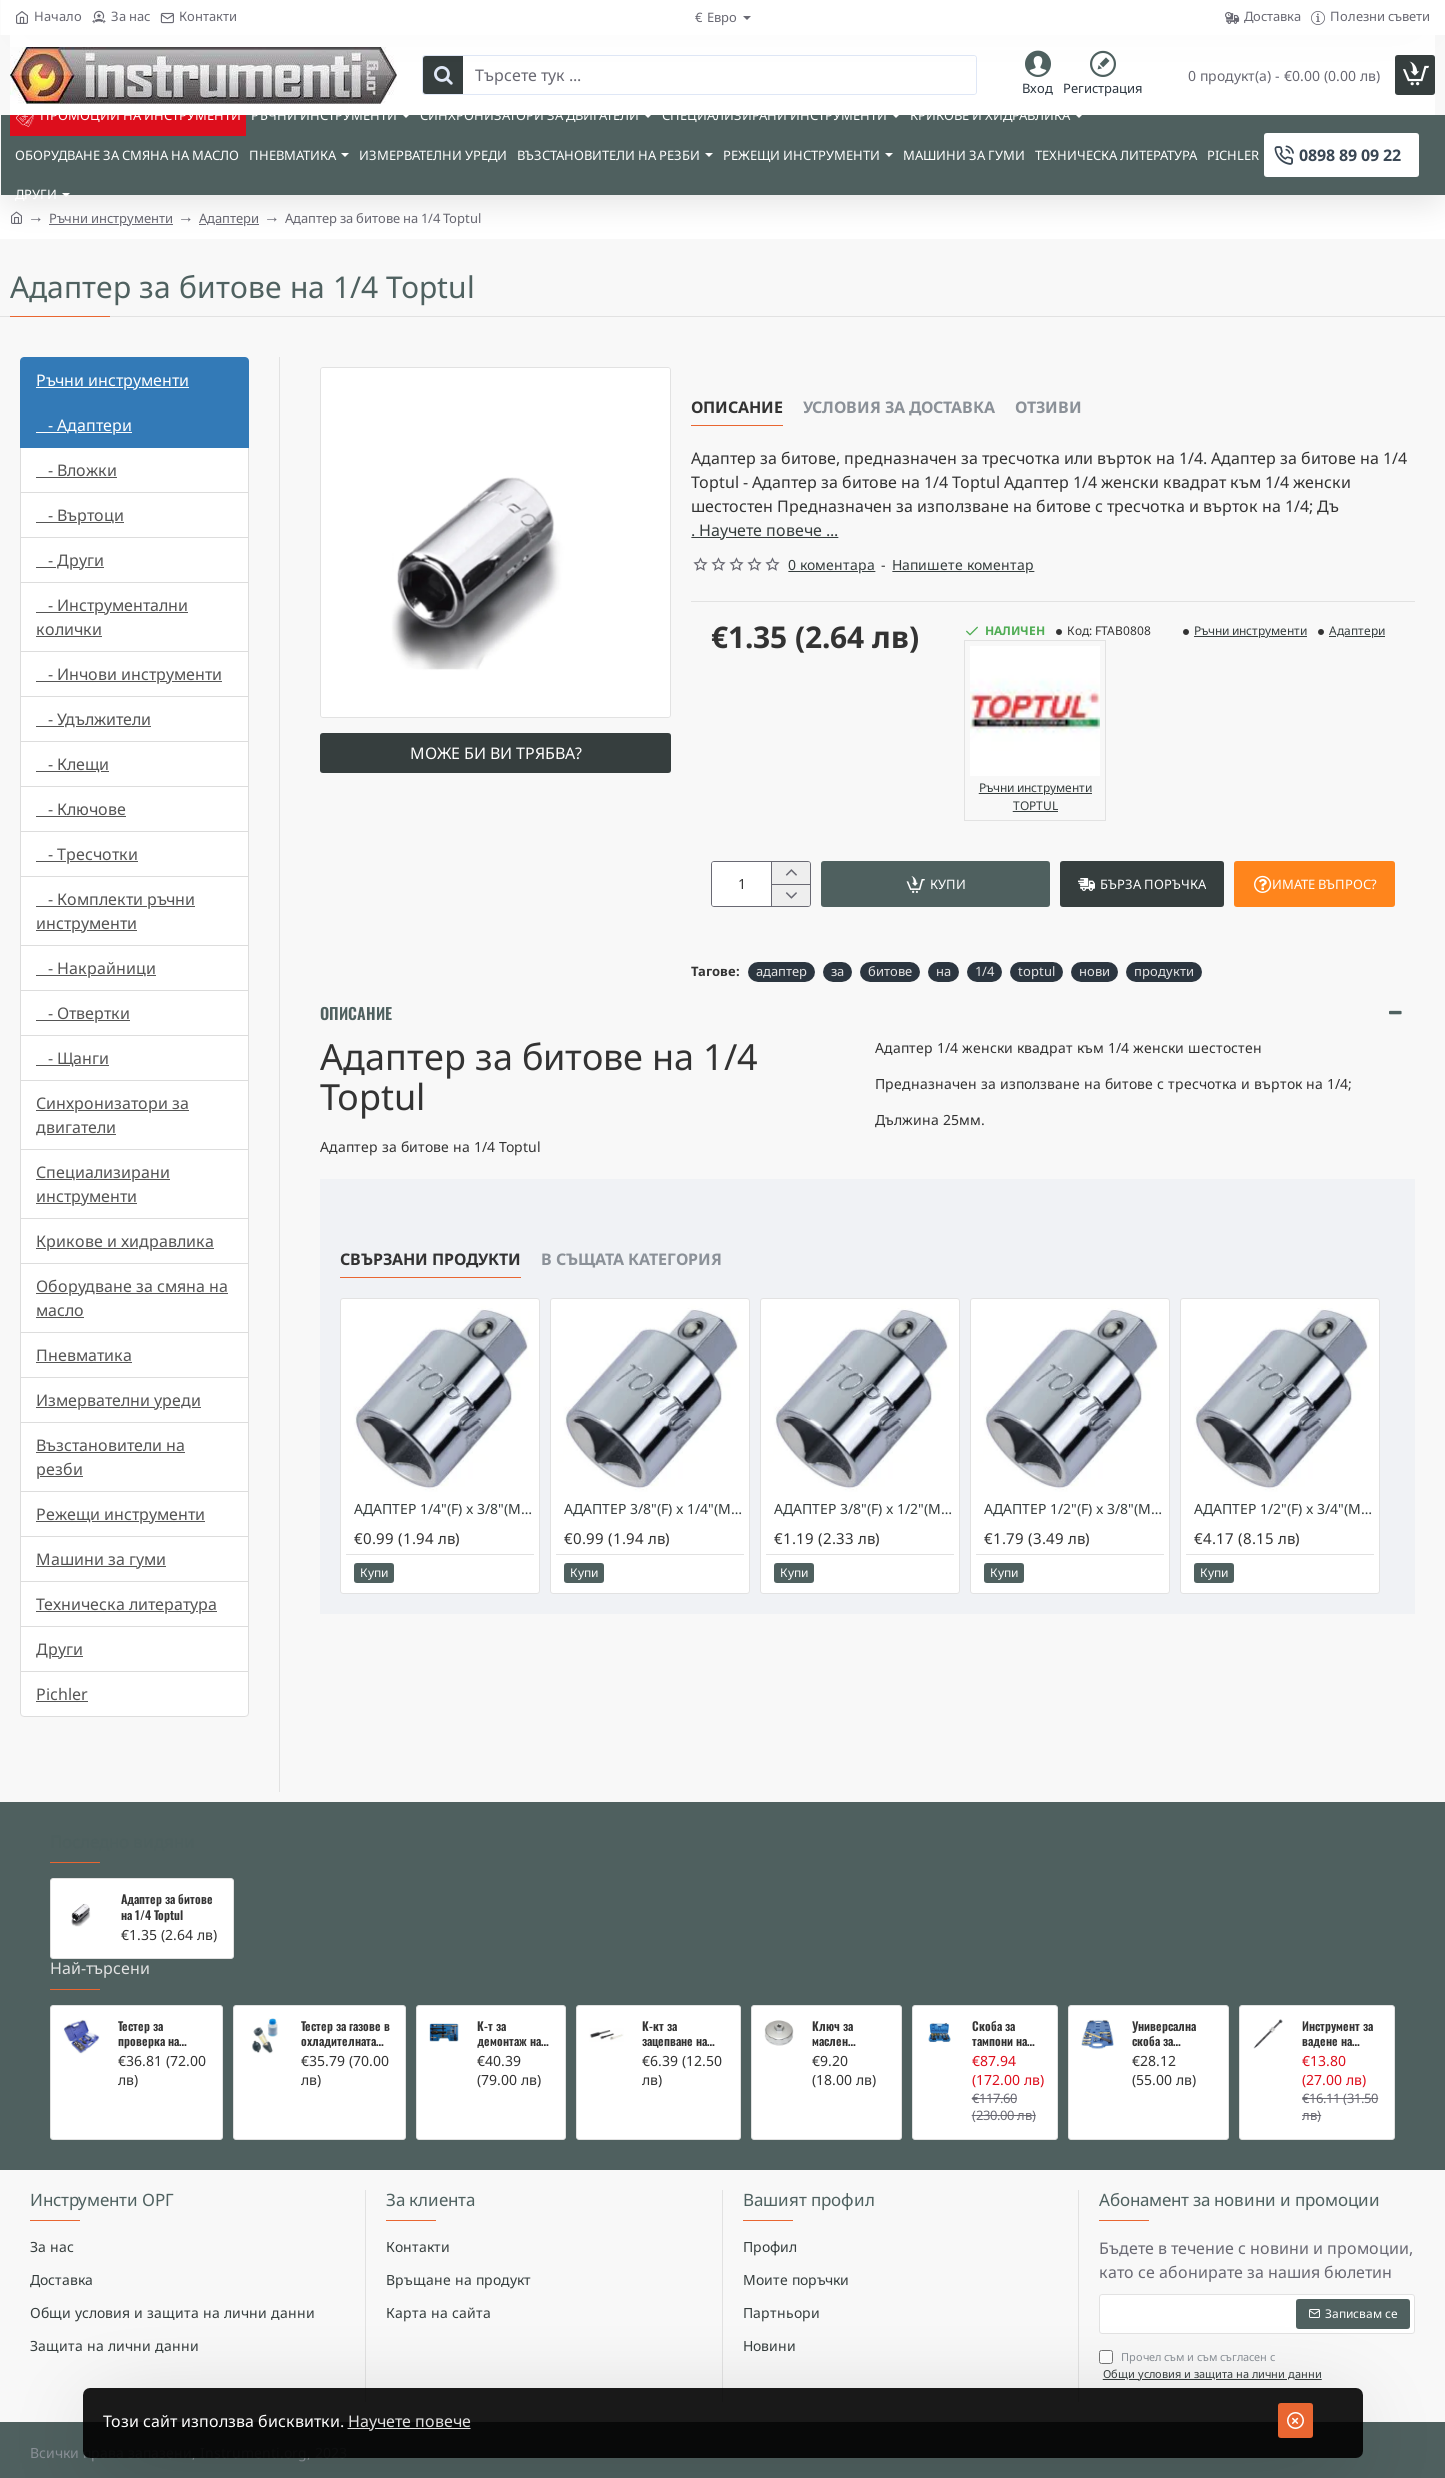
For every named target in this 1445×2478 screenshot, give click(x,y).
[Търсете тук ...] (443, 75)
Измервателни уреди (118, 1400)
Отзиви (1048, 407)
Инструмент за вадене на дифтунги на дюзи (1337, 2009)
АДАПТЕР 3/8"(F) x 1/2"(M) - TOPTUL (864, 1515)
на (943, 971)
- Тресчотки (87, 854)
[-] (790, 895)
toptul (1036, 971)
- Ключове (81, 809)
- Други (70, 560)
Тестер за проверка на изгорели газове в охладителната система (163, 2009)
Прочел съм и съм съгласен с (1212, 2340)
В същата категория (631, 1265)
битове (890, 971)
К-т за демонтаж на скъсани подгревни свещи (509, 2009)
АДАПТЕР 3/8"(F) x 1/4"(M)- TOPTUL (654, 1515)
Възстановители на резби (110, 1457)
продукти (1164, 971)
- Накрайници (96, 968)
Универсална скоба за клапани (1164, 2009)
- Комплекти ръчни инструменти (115, 911)
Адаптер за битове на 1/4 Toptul (167, 1882)
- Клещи (72, 764)
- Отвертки (83, 1013)
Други (59, 1649)
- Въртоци (80, 515)
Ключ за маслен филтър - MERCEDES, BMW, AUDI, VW (848, 2009)
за (837, 971)
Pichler (62, 1694)
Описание (737, 407)
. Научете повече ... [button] (764, 530)
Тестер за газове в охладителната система (345, 2009)
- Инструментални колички (112, 617)
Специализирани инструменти (103, 1184)
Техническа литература (126, 1604)
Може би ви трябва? (496, 753)
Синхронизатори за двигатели (112, 1115)
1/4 (984, 971)
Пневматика (84, 1355)
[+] (790, 873)
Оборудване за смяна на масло (132, 1298)
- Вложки (76, 470)
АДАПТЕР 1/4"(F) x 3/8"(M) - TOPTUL (444, 1515)
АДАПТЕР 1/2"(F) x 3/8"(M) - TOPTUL (1074, 1515)
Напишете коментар (963, 564)
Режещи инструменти (120, 1514)
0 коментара (831, 564)
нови (1094, 971)
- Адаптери (84, 425)
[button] (935, 884)
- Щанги (72, 1058)
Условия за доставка (899, 407)
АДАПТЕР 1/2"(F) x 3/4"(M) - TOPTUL (1284, 1515)
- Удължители (93, 719)
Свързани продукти (430, 1265)
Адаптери (229, 218)
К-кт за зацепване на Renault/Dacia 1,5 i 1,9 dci (684, 2009)
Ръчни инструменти (111, 218)
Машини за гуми (101, 1559)
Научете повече (409, 2421)
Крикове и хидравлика (125, 1241)
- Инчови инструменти (129, 674)
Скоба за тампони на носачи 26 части (999, 2009)
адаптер (781, 971)
